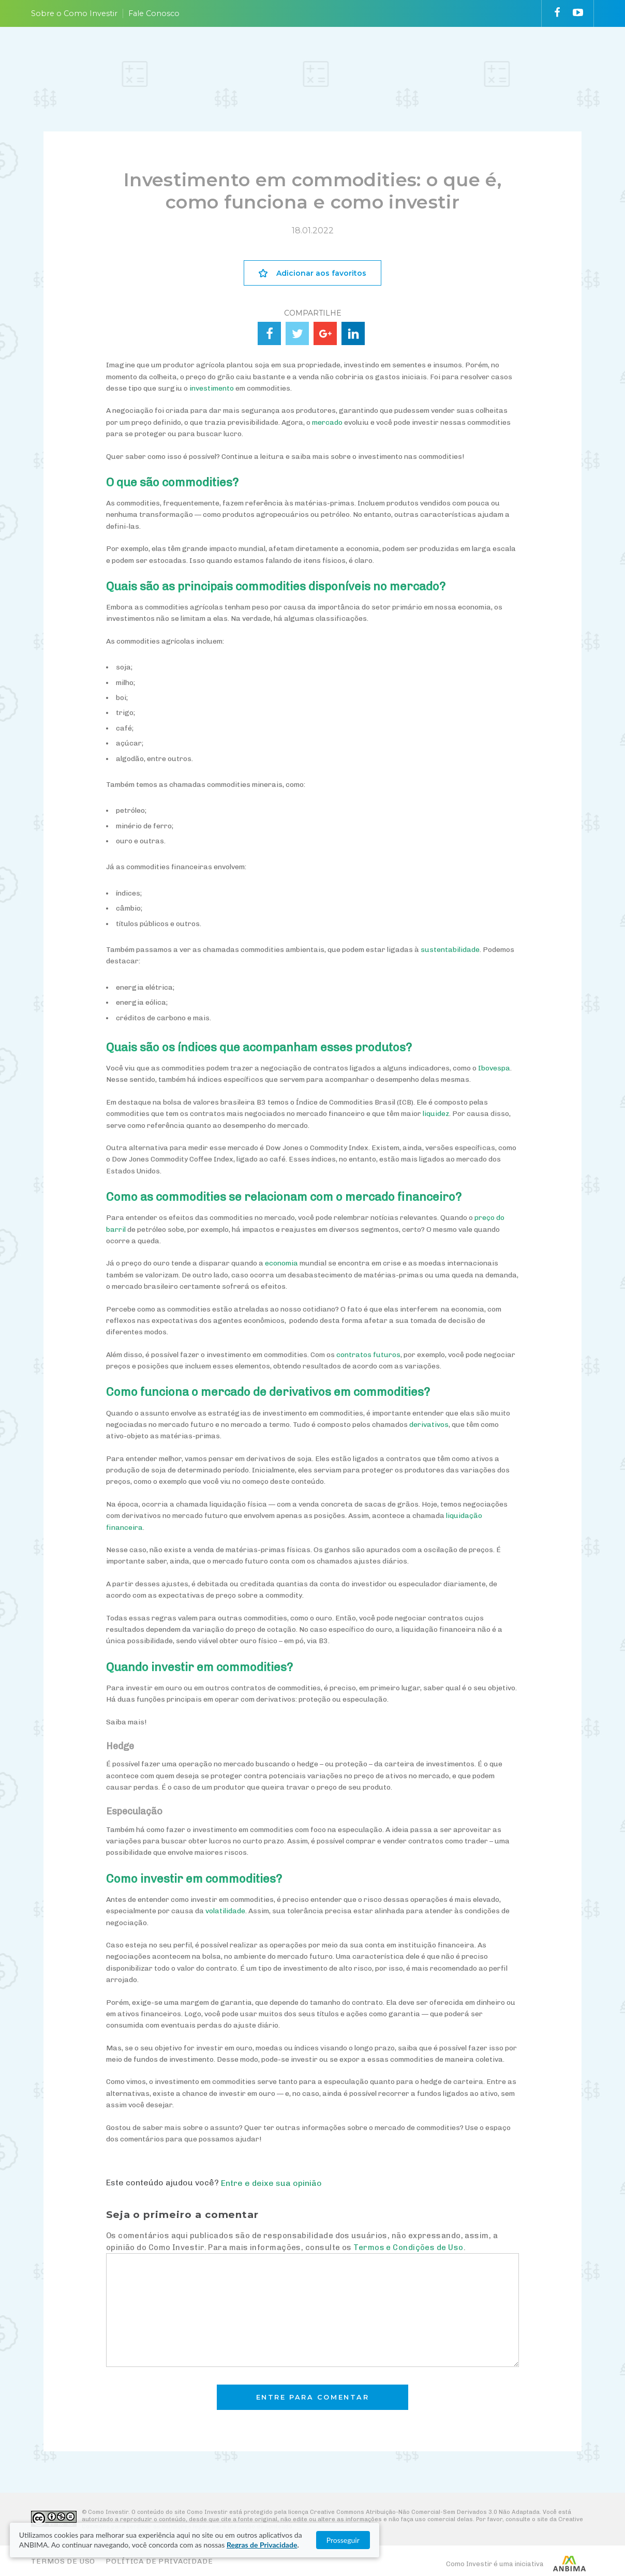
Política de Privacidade (159, 2561)
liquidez (436, 1113)
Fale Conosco (154, 13)
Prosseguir (573, 2540)
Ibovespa (494, 1068)
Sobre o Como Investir (74, 13)
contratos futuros (368, 1354)
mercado (327, 422)
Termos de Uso (63, 2561)
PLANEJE (190, 58)
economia (281, 1263)
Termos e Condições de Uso (408, 2247)
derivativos (429, 1424)
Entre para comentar (312, 2397)
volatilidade (225, 1911)
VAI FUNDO (419, 58)
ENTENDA (246, 58)
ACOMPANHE (369, 58)
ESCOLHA (304, 58)
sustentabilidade (450, 949)
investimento (211, 388)
